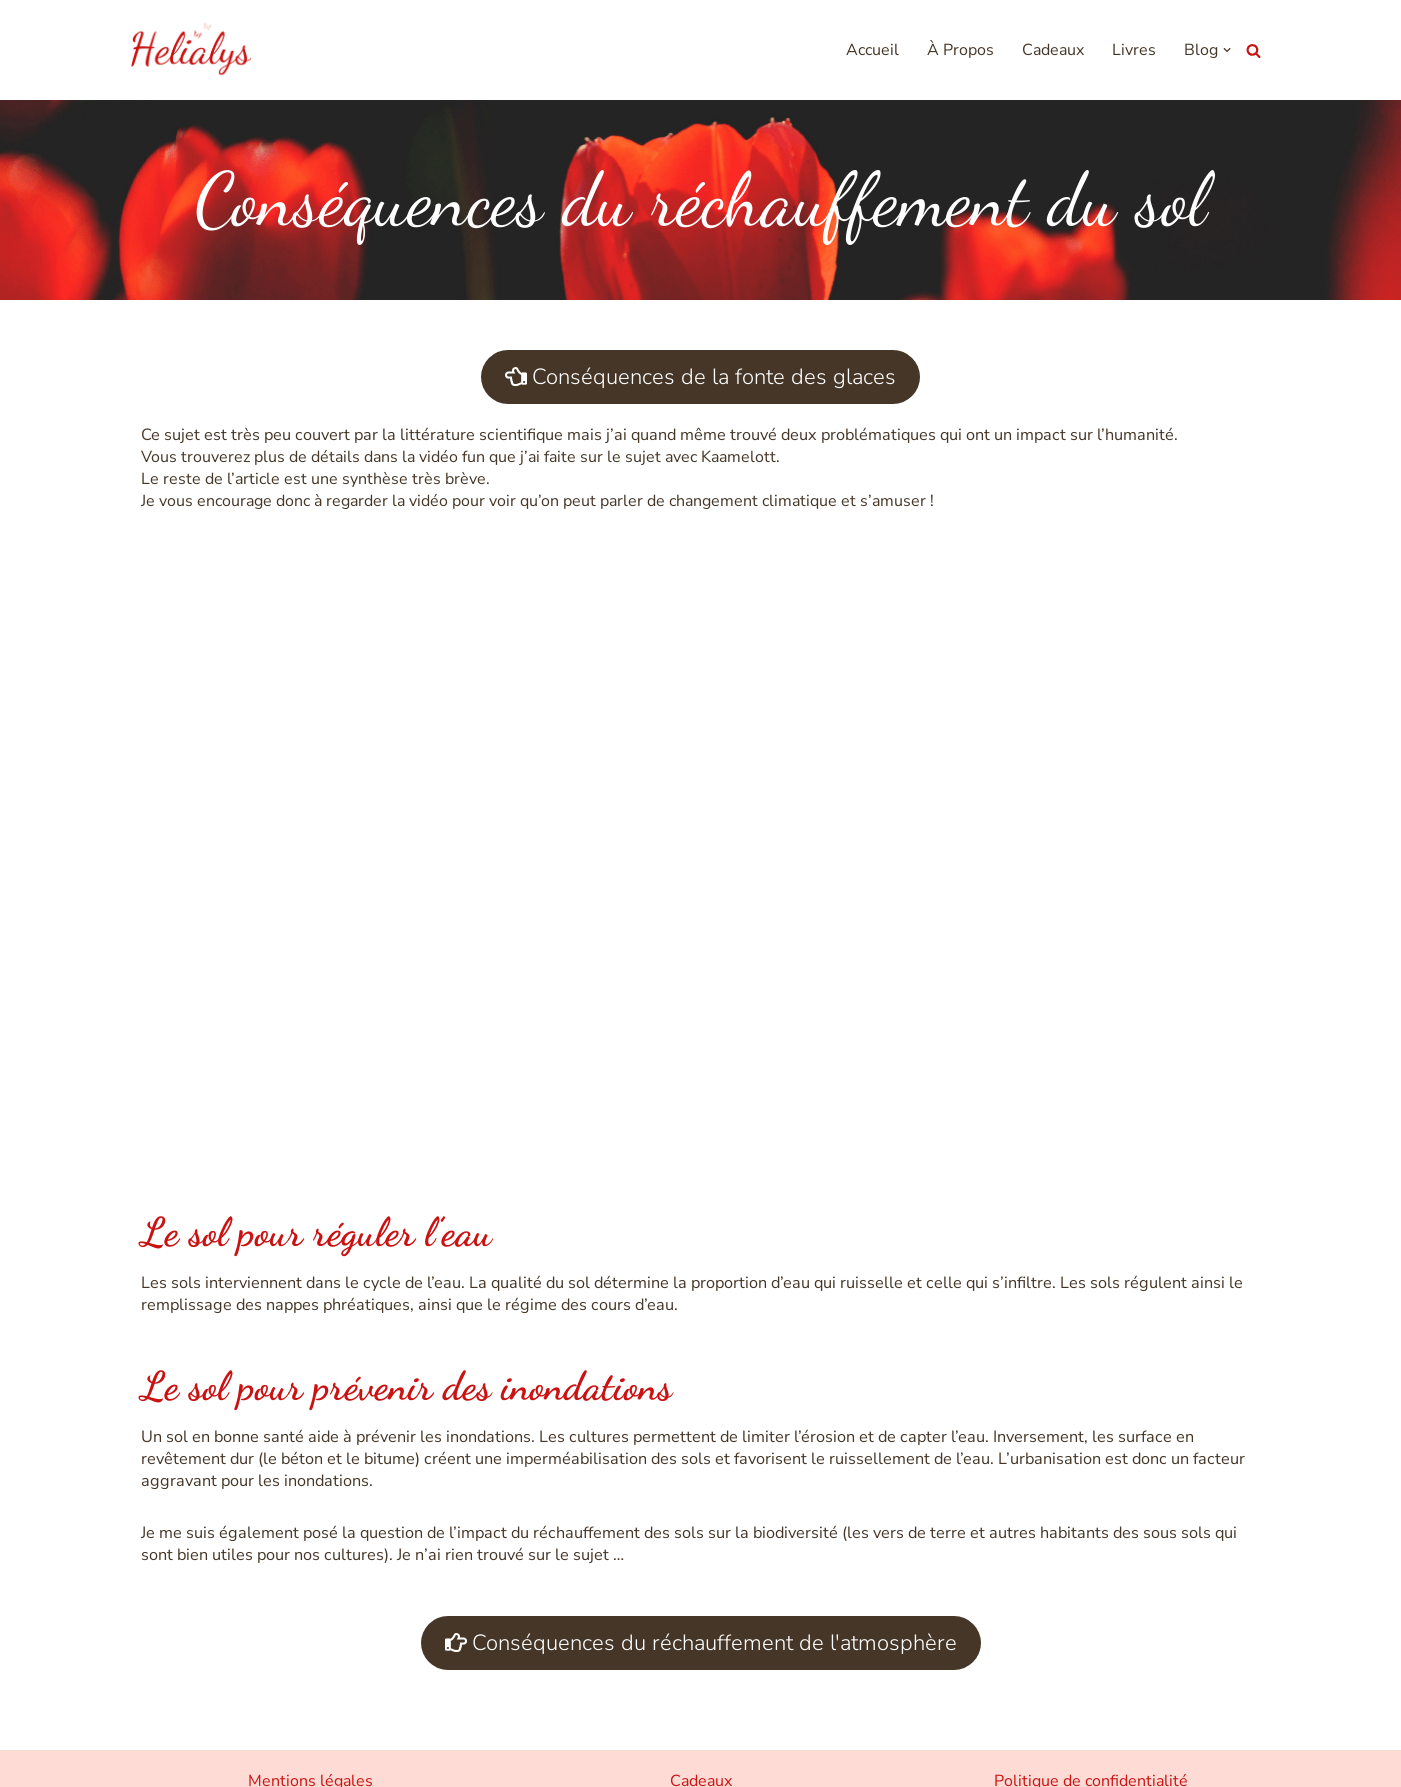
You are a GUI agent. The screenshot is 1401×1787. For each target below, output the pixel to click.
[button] (1228, 50)
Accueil (873, 51)
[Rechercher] (1253, 50)
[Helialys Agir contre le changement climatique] (191, 50)
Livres (1135, 51)
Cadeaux (1054, 51)
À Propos (961, 51)
